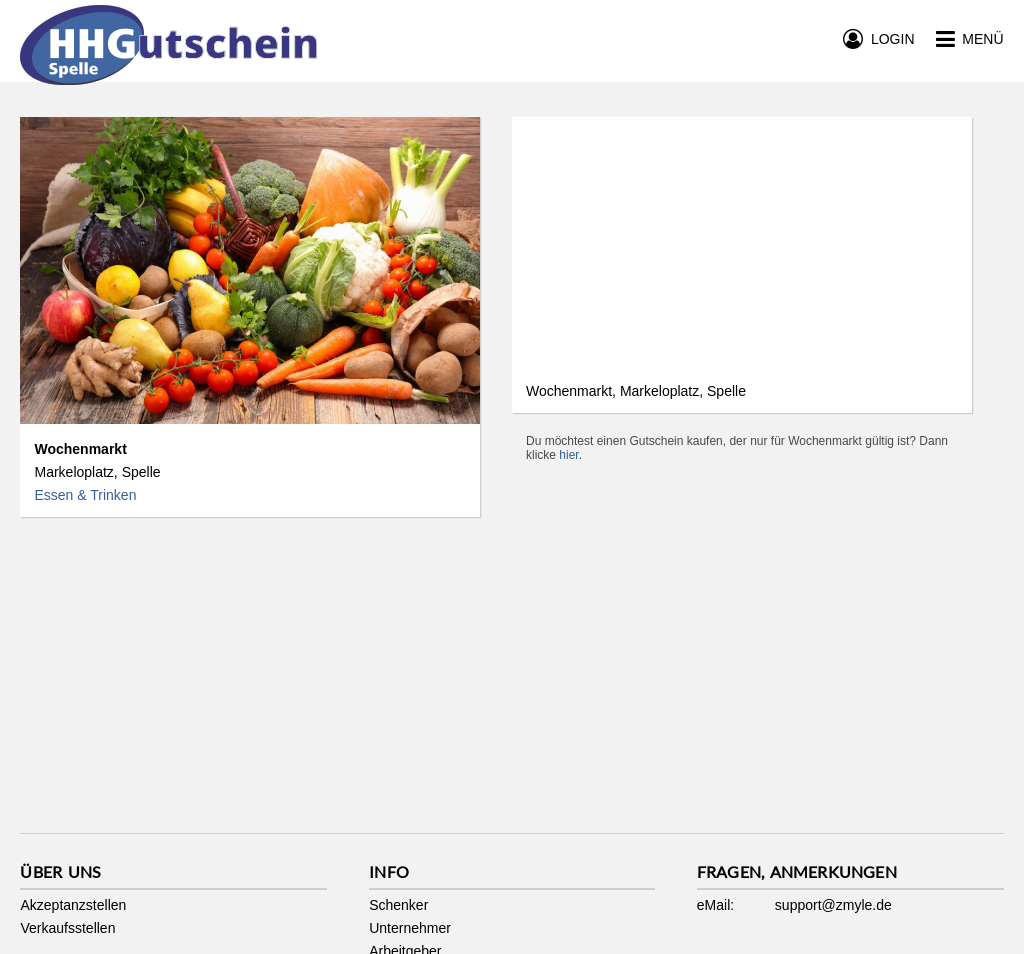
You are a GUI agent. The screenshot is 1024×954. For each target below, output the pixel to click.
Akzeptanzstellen (73, 905)
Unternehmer (410, 928)
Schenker (398, 905)
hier (568, 455)
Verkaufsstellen (67, 928)
